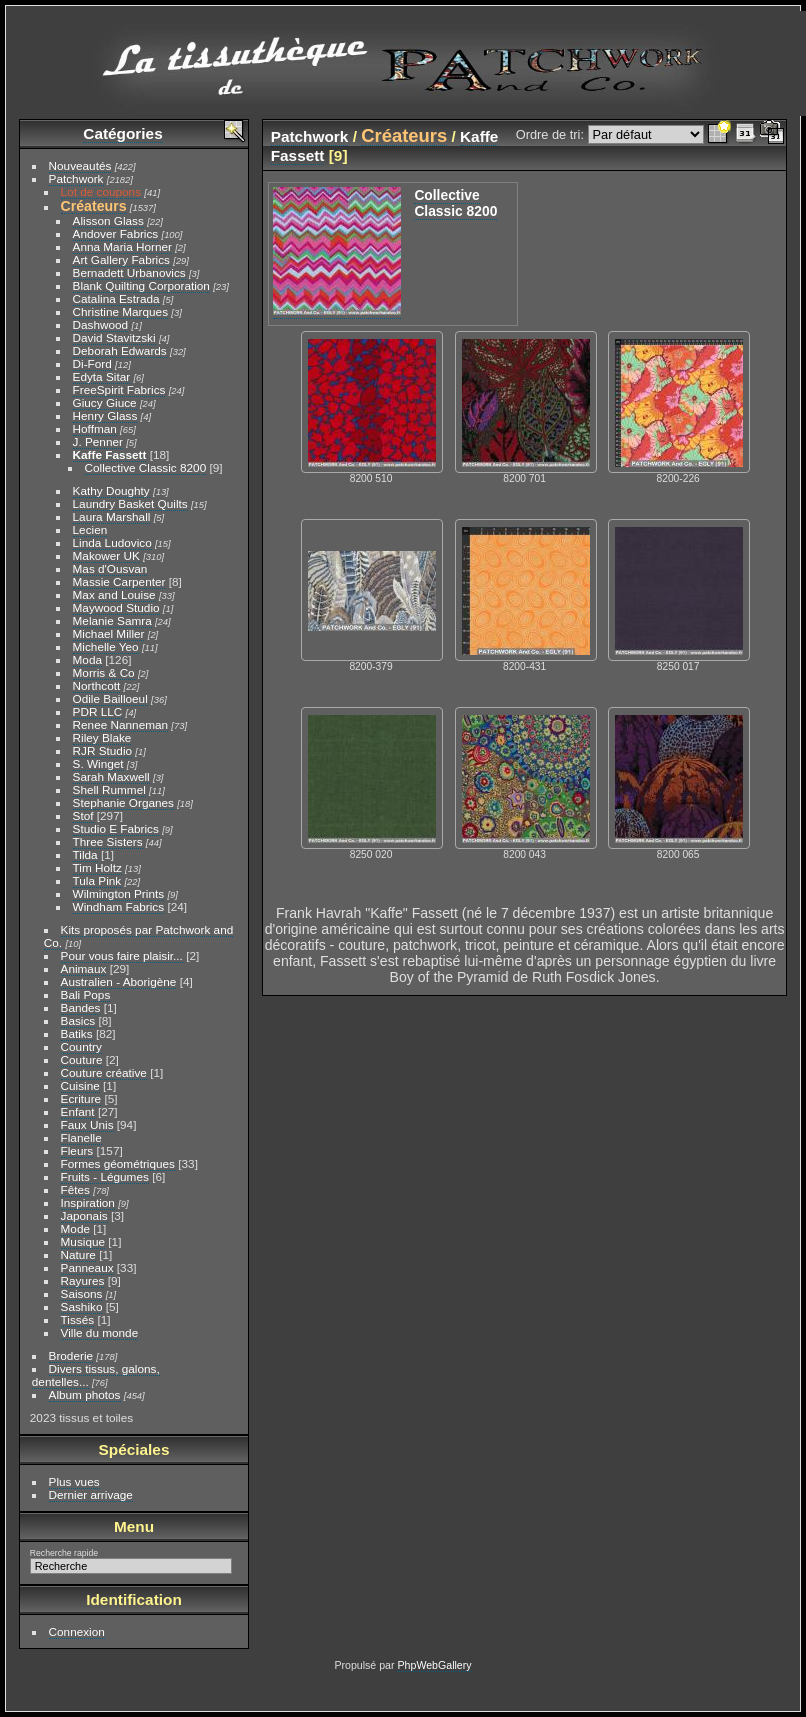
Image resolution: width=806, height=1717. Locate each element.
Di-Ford (92, 363)
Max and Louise (114, 594)
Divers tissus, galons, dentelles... (96, 1375)
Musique (83, 1241)
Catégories (122, 133)
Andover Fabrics (116, 233)
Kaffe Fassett (110, 454)
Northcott (97, 685)
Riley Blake (102, 737)
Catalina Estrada (116, 298)
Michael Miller (109, 633)
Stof (83, 815)
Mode (75, 1228)
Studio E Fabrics (116, 828)
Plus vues (74, 1481)
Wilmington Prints (119, 893)
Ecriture (81, 1098)
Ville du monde (100, 1332)
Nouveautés (80, 165)
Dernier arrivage (91, 1494)
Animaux (84, 968)
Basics (78, 1020)
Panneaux (87, 1267)
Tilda (85, 854)
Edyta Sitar (102, 376)
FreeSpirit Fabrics (119, 389)
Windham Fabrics (119, 906)
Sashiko (82, 1306)
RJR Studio (103, 750)
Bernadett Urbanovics (129, 272)
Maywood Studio (116, 607)
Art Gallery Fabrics (121, 259)
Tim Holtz (97, 867)
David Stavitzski (114, 337)
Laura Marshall (112, 516)
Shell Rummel (109, 789)
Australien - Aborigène (119, 981)
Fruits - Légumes (105, 1176)
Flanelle (81, 1137)
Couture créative (104, 1072)
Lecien (90, 529)
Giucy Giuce (105, 402)
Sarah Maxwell (111, 776)
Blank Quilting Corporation (141, 285)
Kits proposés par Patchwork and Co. (138, 936)
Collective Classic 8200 (146, 467)
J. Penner (98, 441)
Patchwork (76, 178)
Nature (78, 1254)
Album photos (85, 1394)
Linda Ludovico (112, 542)
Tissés (78, 1319)
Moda (87, 659)
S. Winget (98, 763)
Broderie (71, 1355)
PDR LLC (98, 711)
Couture (82, 1059)
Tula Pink (97, 880)
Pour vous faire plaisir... (122, 955)
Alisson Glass (108, 220)
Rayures (83, 1280)
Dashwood (101, 324)
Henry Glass (105, 415)
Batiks (77, 1033)
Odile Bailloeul (110, 698)
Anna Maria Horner (122, 246)
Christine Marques (120, 311)
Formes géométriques (118, 1163)
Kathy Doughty (111, 490)
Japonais (84, 1215)
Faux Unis (87, 1124)
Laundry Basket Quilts (130, 503)
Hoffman (95, 428)
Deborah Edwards (120, 350)
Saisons (82, 1293)
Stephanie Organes (123, 802)
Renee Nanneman (121, 724)
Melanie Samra (112, 620)
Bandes (81, 1007)
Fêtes (75, 1189)
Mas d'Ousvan (110, 568)
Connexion (77, 1631)
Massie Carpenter (119, 581)
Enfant (78, 1111)
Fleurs (77, 1150)
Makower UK (106, 555)
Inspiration (88, 1202)
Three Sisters (108, 841)
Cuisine (80, 1085)
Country (81, 1046)
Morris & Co (104, 672)
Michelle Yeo (106, 646)
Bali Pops (86, 994)
